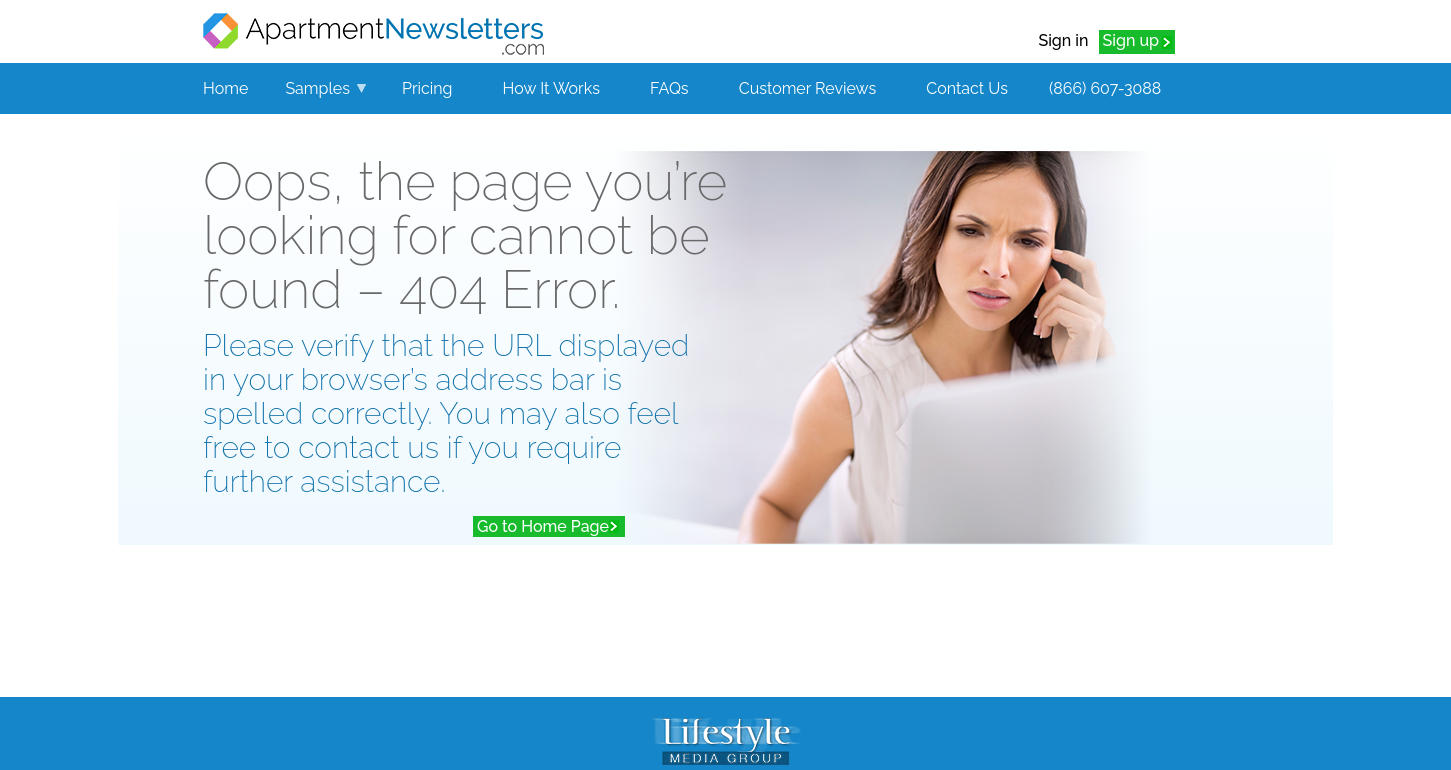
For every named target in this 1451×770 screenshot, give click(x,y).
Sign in (1063, 40)
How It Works (551, 88)
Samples (317, 88)
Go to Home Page (543, 526)
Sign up (1131, 40)
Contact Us (967, 88)
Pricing (427, 88)
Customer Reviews (807, 88)
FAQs (669, 88)
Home (225, 88)
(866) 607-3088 (1105, 88)
